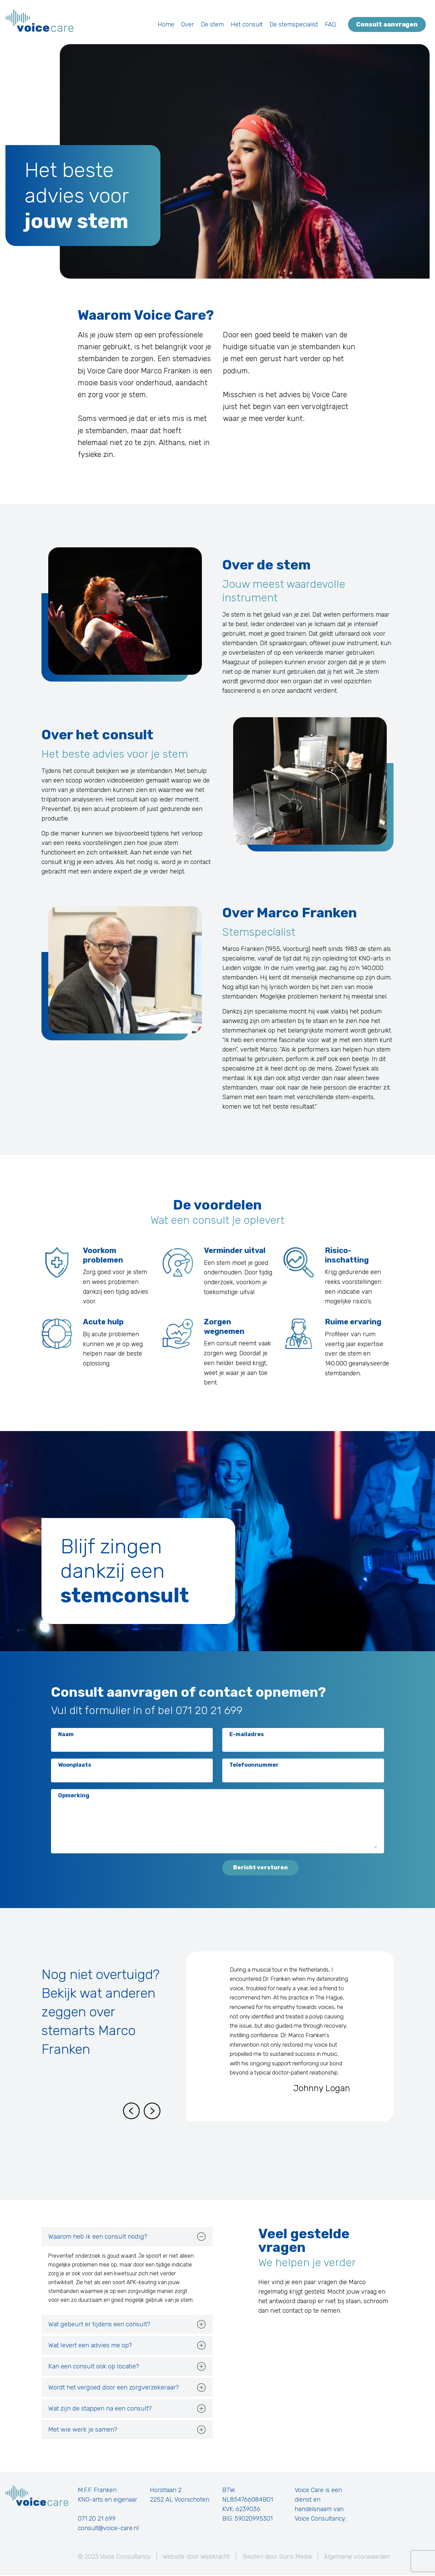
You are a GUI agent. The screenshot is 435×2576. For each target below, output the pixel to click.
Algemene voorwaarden (357, 2557)
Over (191, 20)
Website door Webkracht (196, 2557)
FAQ (334, 20)
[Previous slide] (131, 2112)
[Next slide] (152, 2112)
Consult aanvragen (390, 20)
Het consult (250, 20)
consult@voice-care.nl (108, 2529)
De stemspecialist (297, 20)
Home (169, 20)
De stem (216, 20)
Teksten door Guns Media (277, 2557)
